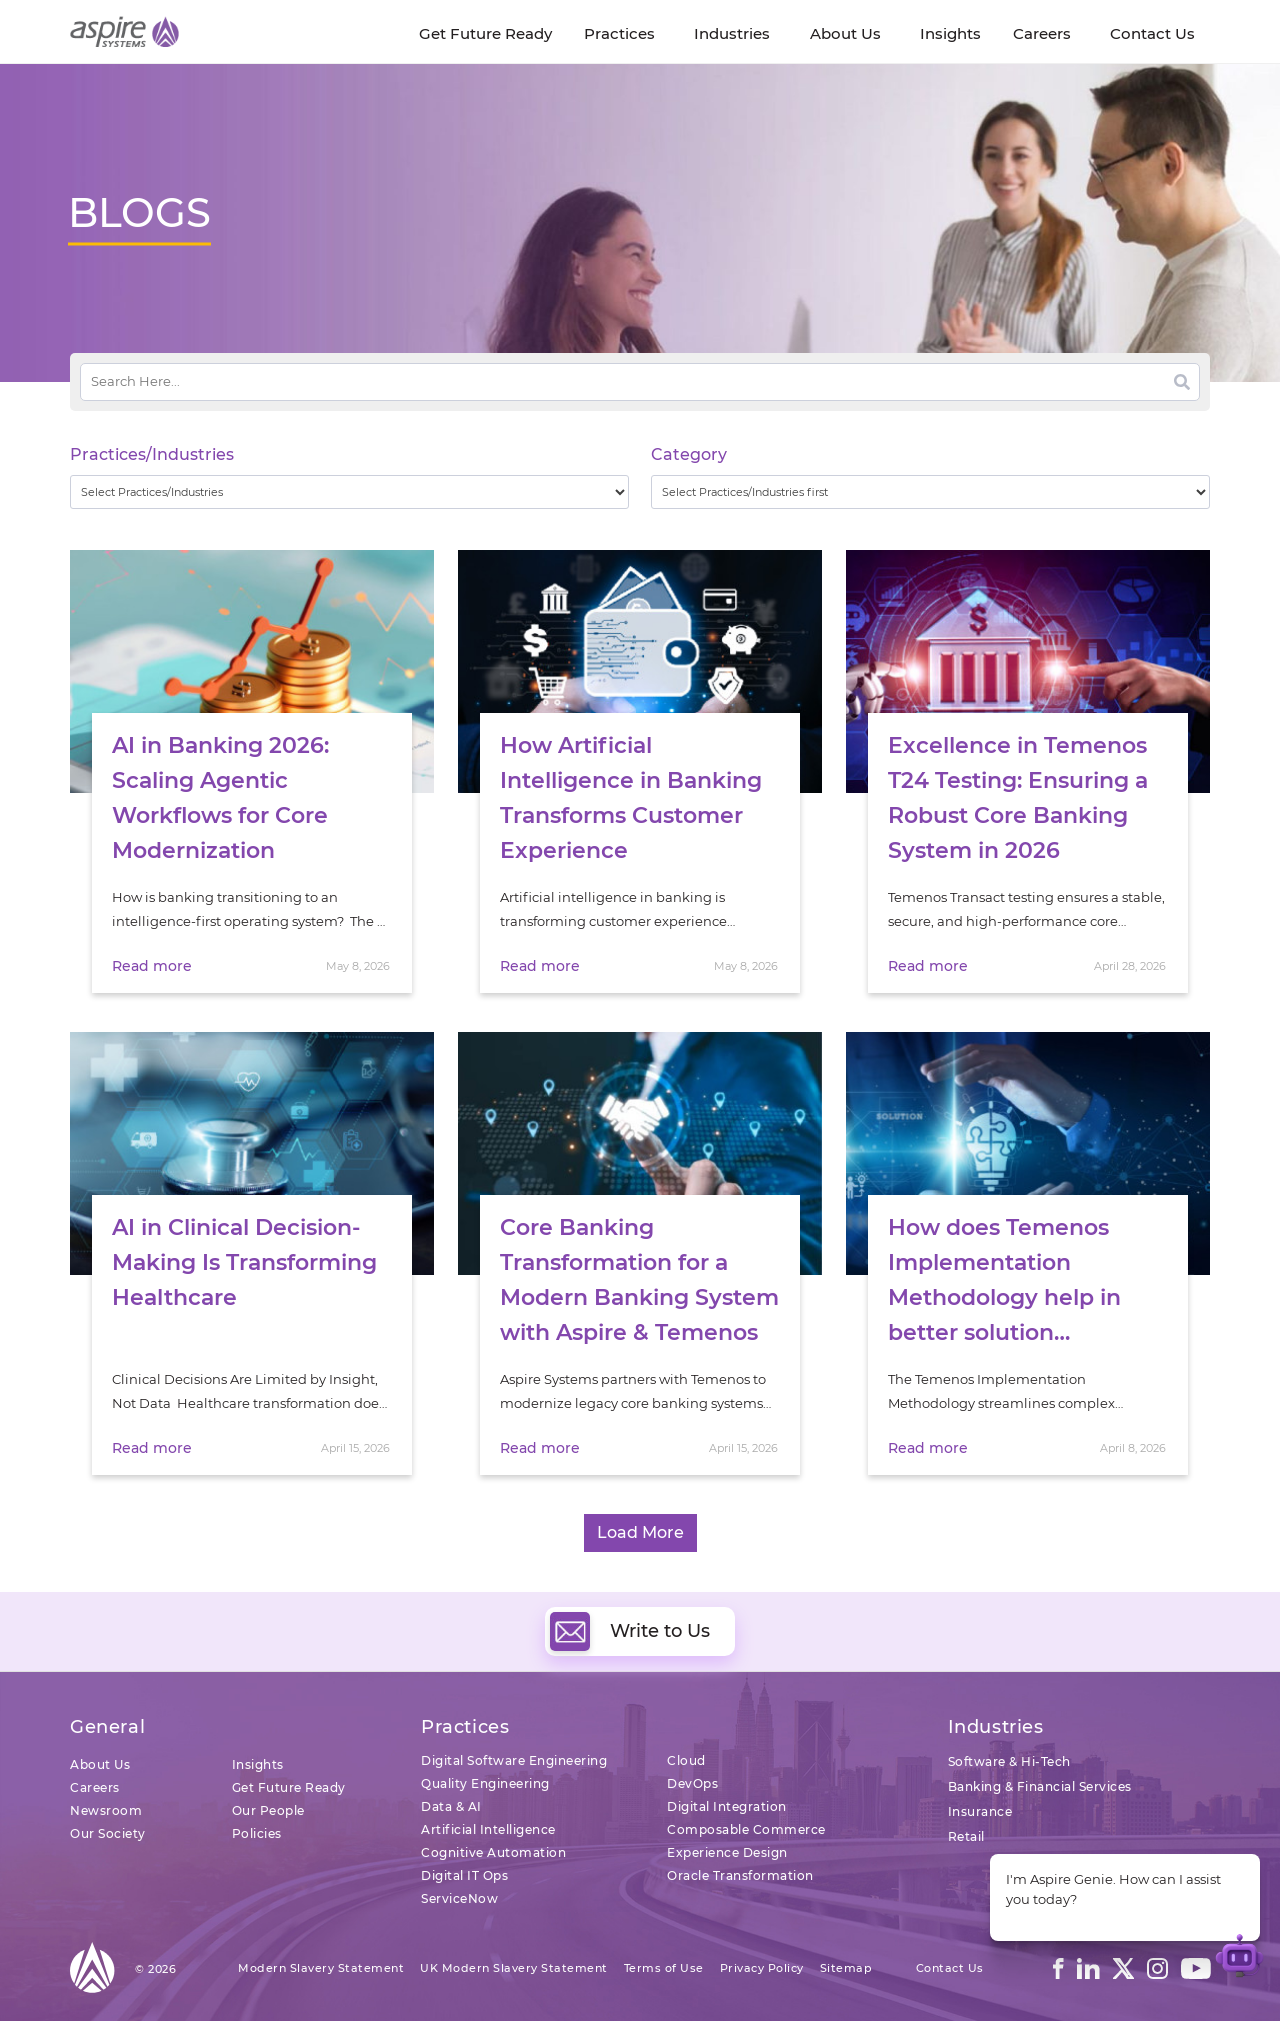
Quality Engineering (485, 1783)
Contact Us (950, 1968)
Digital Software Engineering (514, 1760)
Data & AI (451, 1806)
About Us (100, 1764)
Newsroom (106, 1810)
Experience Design (727, 1852)
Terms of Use (664, 1968)
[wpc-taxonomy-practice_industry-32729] (349, 492)
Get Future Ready (289, 1787)
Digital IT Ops (464, 1875)
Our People (268, 1810)
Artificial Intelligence (488, 1829)
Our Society (108, 1833)
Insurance (980, 1811)
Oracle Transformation (740, 1875)
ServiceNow (459, 1898)
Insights (258, 1764)
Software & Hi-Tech (1009, 1761)
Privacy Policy (762, 1968)
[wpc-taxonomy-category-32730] (930, 492)
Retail (966, 1836)
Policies (257, 1833)
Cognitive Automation (493, 1852)
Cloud (686, 1760)
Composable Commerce (746, 1829)
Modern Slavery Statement (321, 1968)
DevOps (692, 1783)
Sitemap (846, 1968)
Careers (95, 1787)
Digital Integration (727, 1806)
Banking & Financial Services (1040, 1786)
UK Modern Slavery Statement (514, 1968)
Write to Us (630, 1631)
